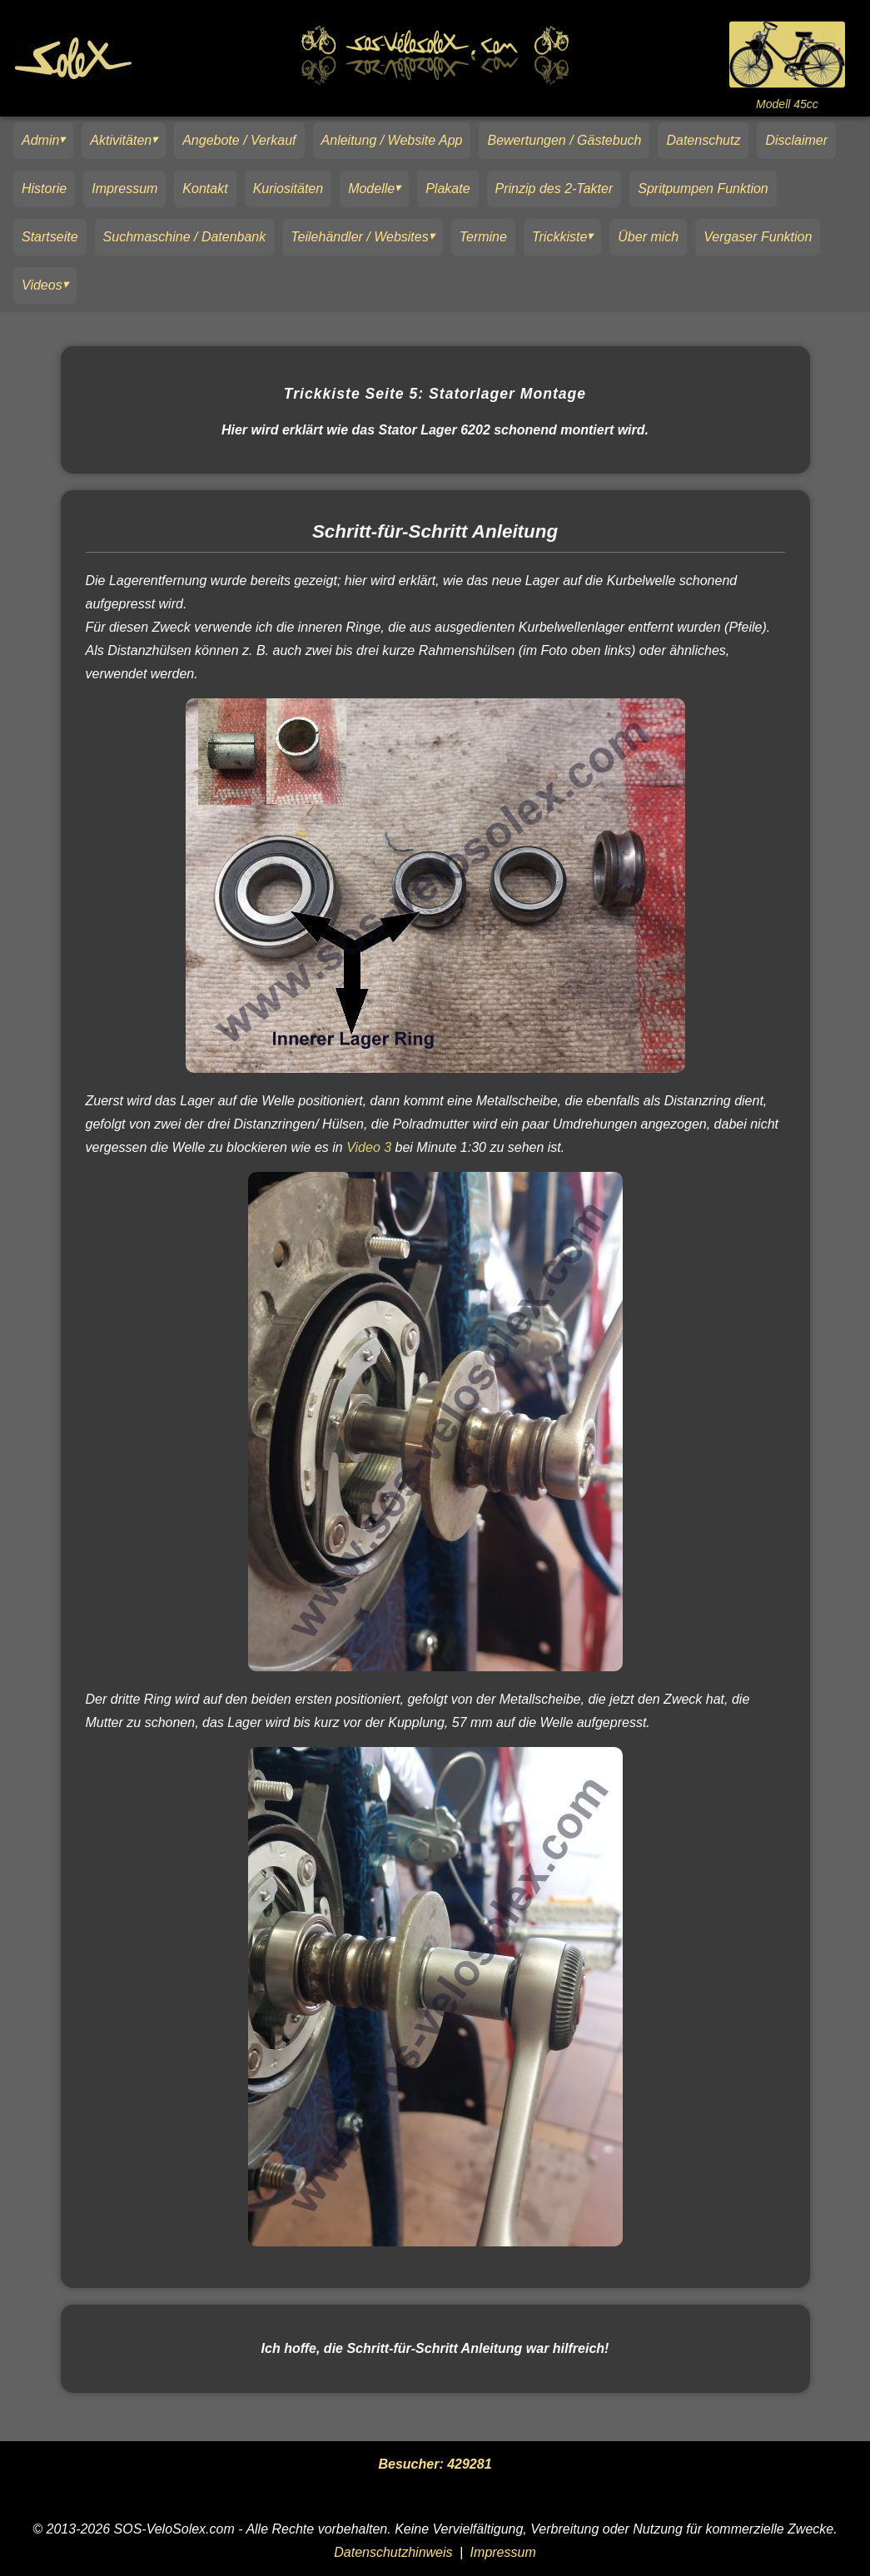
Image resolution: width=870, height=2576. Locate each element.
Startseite (50, 237)
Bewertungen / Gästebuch (564, 140)
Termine (483, 237)
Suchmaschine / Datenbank (184, 237)
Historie (44, 188)
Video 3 (368, 1147)
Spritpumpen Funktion (703, 188)
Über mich (648, 237)
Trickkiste (559, 237)
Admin (40, 140)
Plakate (447, 188)
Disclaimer (796, 140)
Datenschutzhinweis (393, 2552)
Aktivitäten (121, 140)
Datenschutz (703, 140)
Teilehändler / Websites (359, 237)
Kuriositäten (288, 188)
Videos (42, 285)
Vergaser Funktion (757, 237)
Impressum (124, 188)
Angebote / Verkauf (239, 140)
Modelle (371, 188)
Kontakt (204, 188)
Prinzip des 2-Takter (554, 188)
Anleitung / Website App (392, 140)
